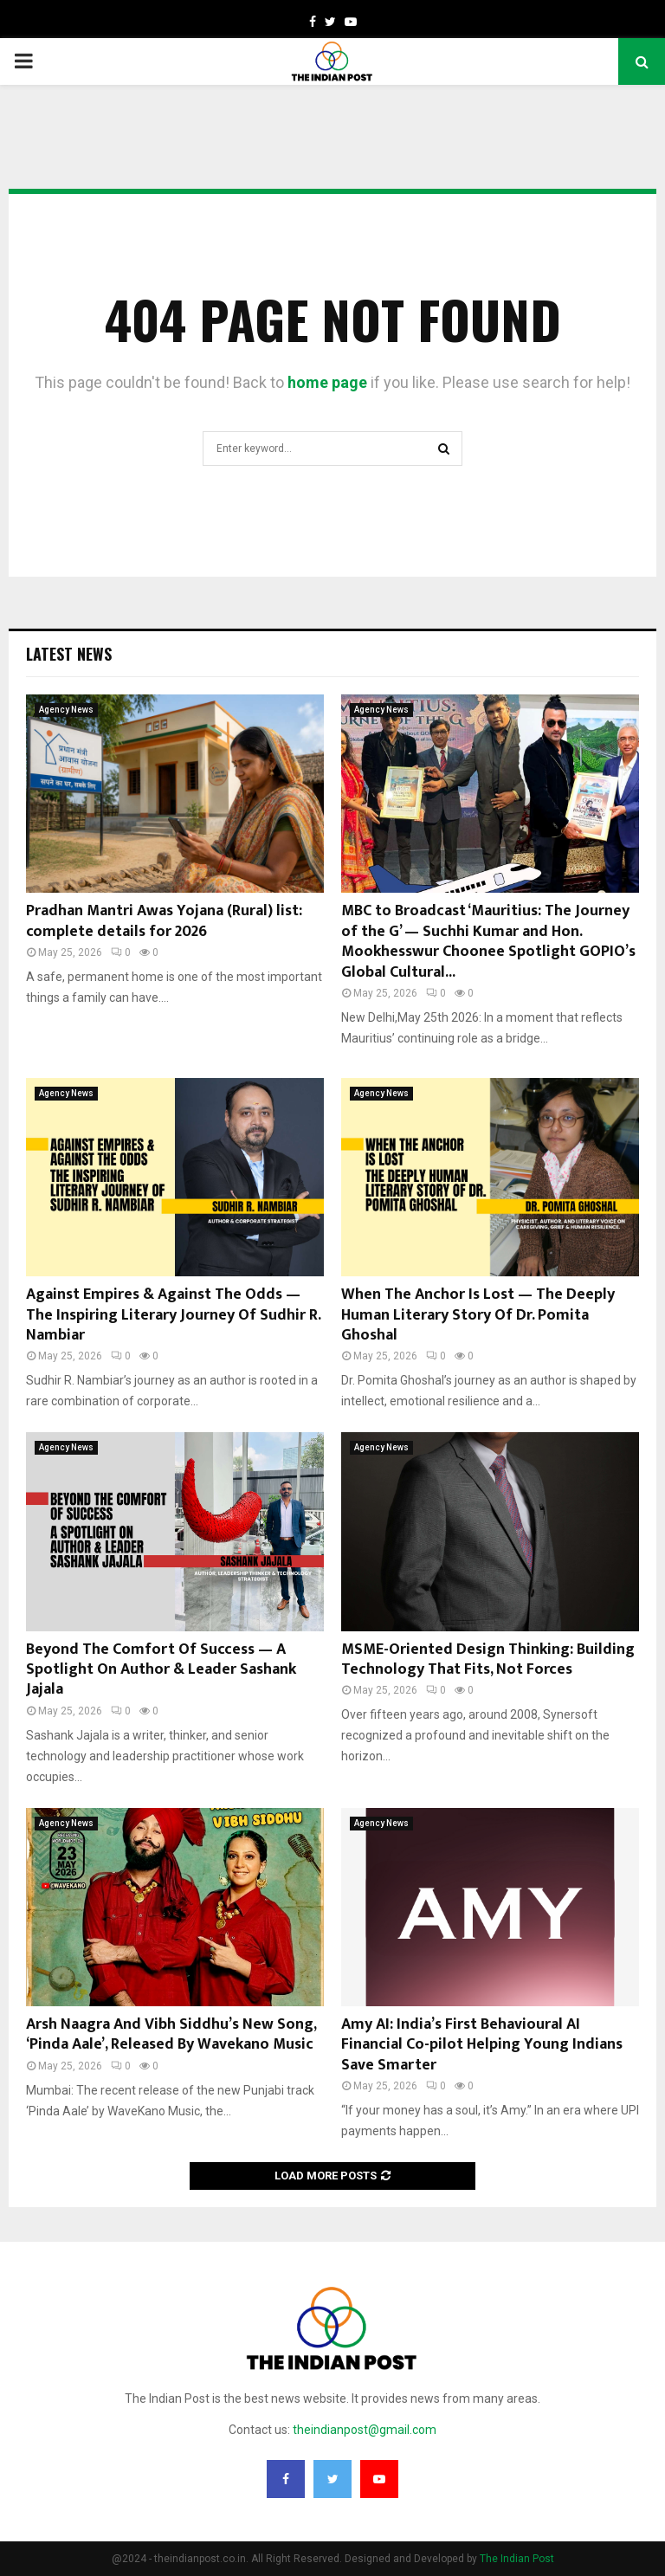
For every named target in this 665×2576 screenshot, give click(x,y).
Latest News (69, 653)
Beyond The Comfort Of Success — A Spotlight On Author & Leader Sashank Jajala (161, 1670)
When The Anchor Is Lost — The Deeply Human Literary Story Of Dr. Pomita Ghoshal (478, 1315)
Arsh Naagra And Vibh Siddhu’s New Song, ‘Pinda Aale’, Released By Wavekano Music (171, 2034)
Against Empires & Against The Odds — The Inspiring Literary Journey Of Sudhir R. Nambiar (173, 1315)
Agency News (66, 709)
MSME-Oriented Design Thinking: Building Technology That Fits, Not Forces (488, 1659)
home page (327, 382)
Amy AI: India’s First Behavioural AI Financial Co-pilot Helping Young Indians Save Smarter (482, 2044)
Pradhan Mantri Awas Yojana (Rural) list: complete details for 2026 (164, 921)
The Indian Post (517, 2559)
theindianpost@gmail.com (364, 2430)
